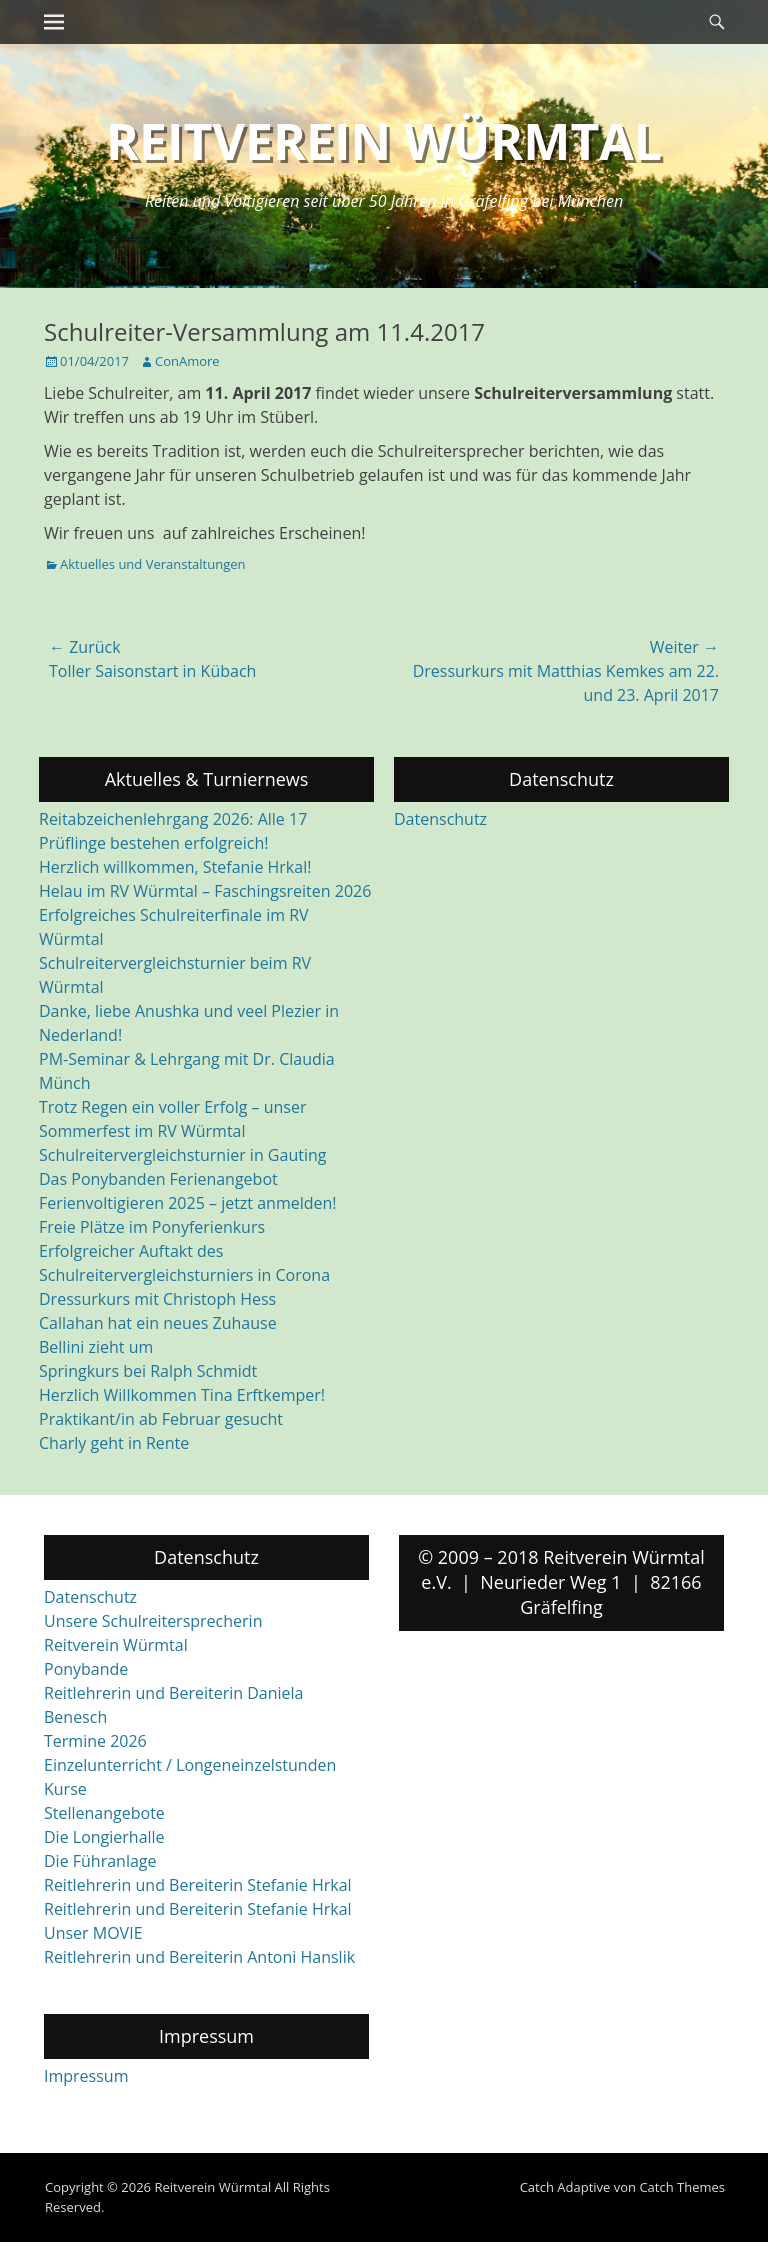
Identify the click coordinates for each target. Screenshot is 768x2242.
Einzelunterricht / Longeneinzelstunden (190, 1765)
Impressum (86, 2076)
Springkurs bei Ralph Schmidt (148, 1371)
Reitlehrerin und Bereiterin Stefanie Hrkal (198, 1885)
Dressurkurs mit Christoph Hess (157, 1299)
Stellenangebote (104, 1813)
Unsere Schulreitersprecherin (153, 1621)
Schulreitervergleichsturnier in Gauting (182, 1155)
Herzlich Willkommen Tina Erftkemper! (182, 1395)
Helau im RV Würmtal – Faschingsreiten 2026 (205, 891)
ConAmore (187, 361)
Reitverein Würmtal (384, 141)
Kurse (65, 1789)
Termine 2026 (95, 1741)
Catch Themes (682, 2187)
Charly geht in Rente (114, 1443)
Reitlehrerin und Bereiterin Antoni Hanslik (199, 1957)
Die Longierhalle (104, 1837)
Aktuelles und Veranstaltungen (152, 564)
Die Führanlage (100, 1861)
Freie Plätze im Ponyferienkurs (152, 1227)
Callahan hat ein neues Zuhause (158, 1323)
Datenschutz (440, 819)
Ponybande (86, 1669)
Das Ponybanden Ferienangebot (158, 1179)
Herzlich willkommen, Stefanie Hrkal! (175, 867)
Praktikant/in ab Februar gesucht (161, 1419)
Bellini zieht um (96, 1347)
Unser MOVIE (93, 1933)
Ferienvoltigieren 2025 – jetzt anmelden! (188, 1203)
